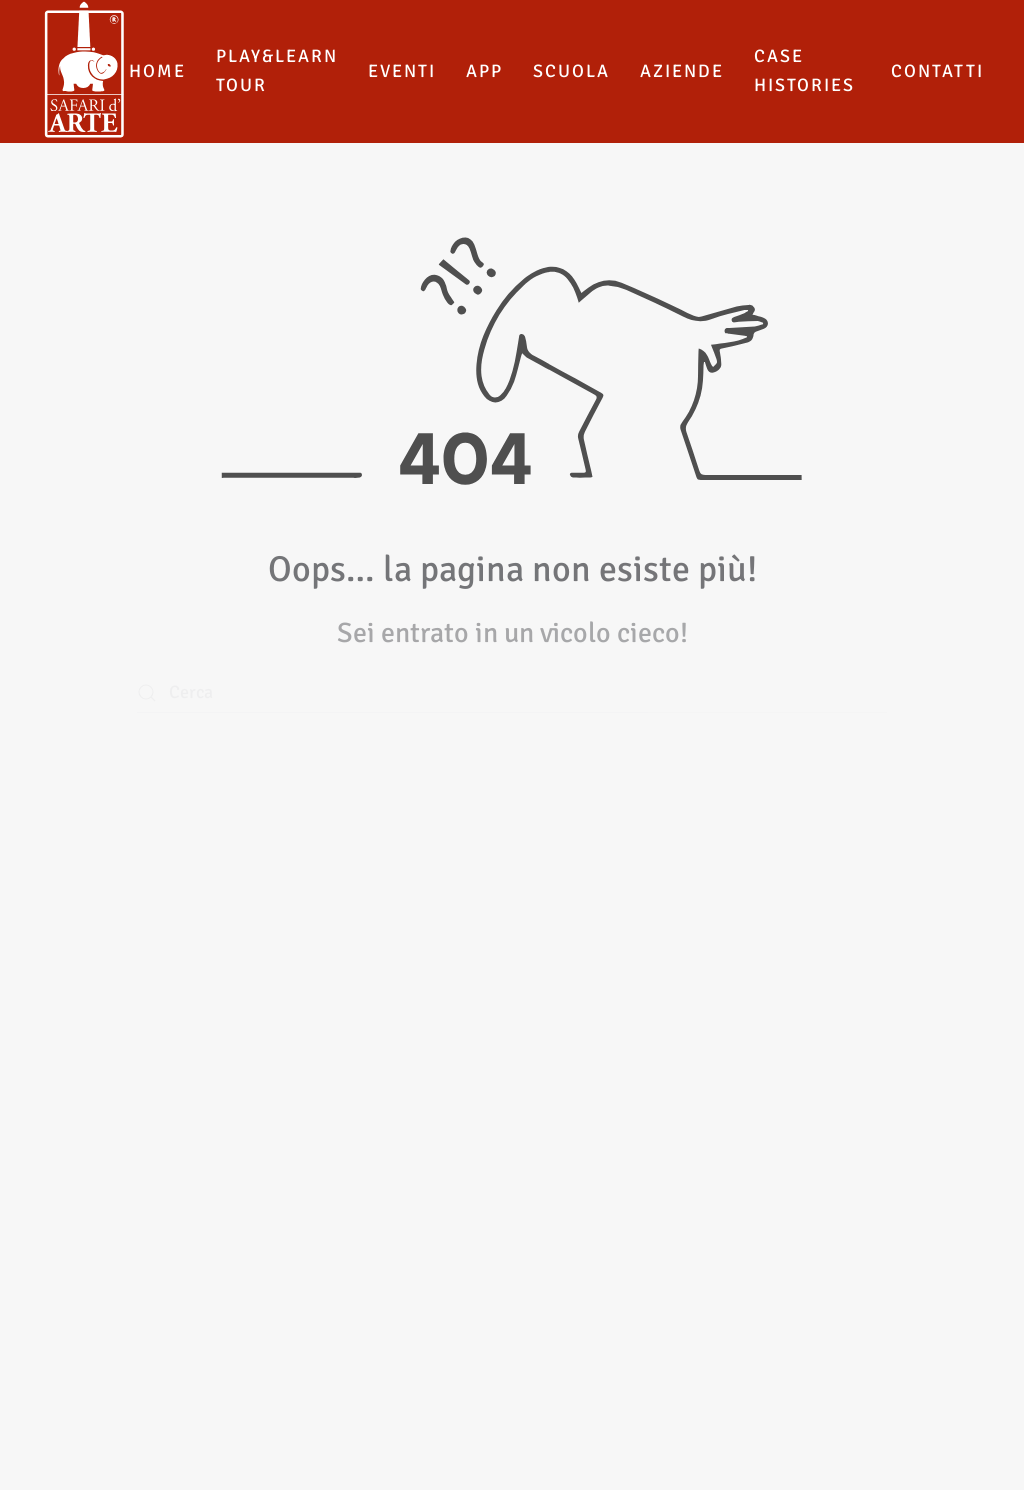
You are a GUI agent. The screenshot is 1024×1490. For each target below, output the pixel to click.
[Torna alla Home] (84, 71)
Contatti (937, 71)
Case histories (804, 70)
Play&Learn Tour (277, 70)
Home (157, 71)
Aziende (682, 71)
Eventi (402, 71)
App (484, 71)
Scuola (571, 71)
